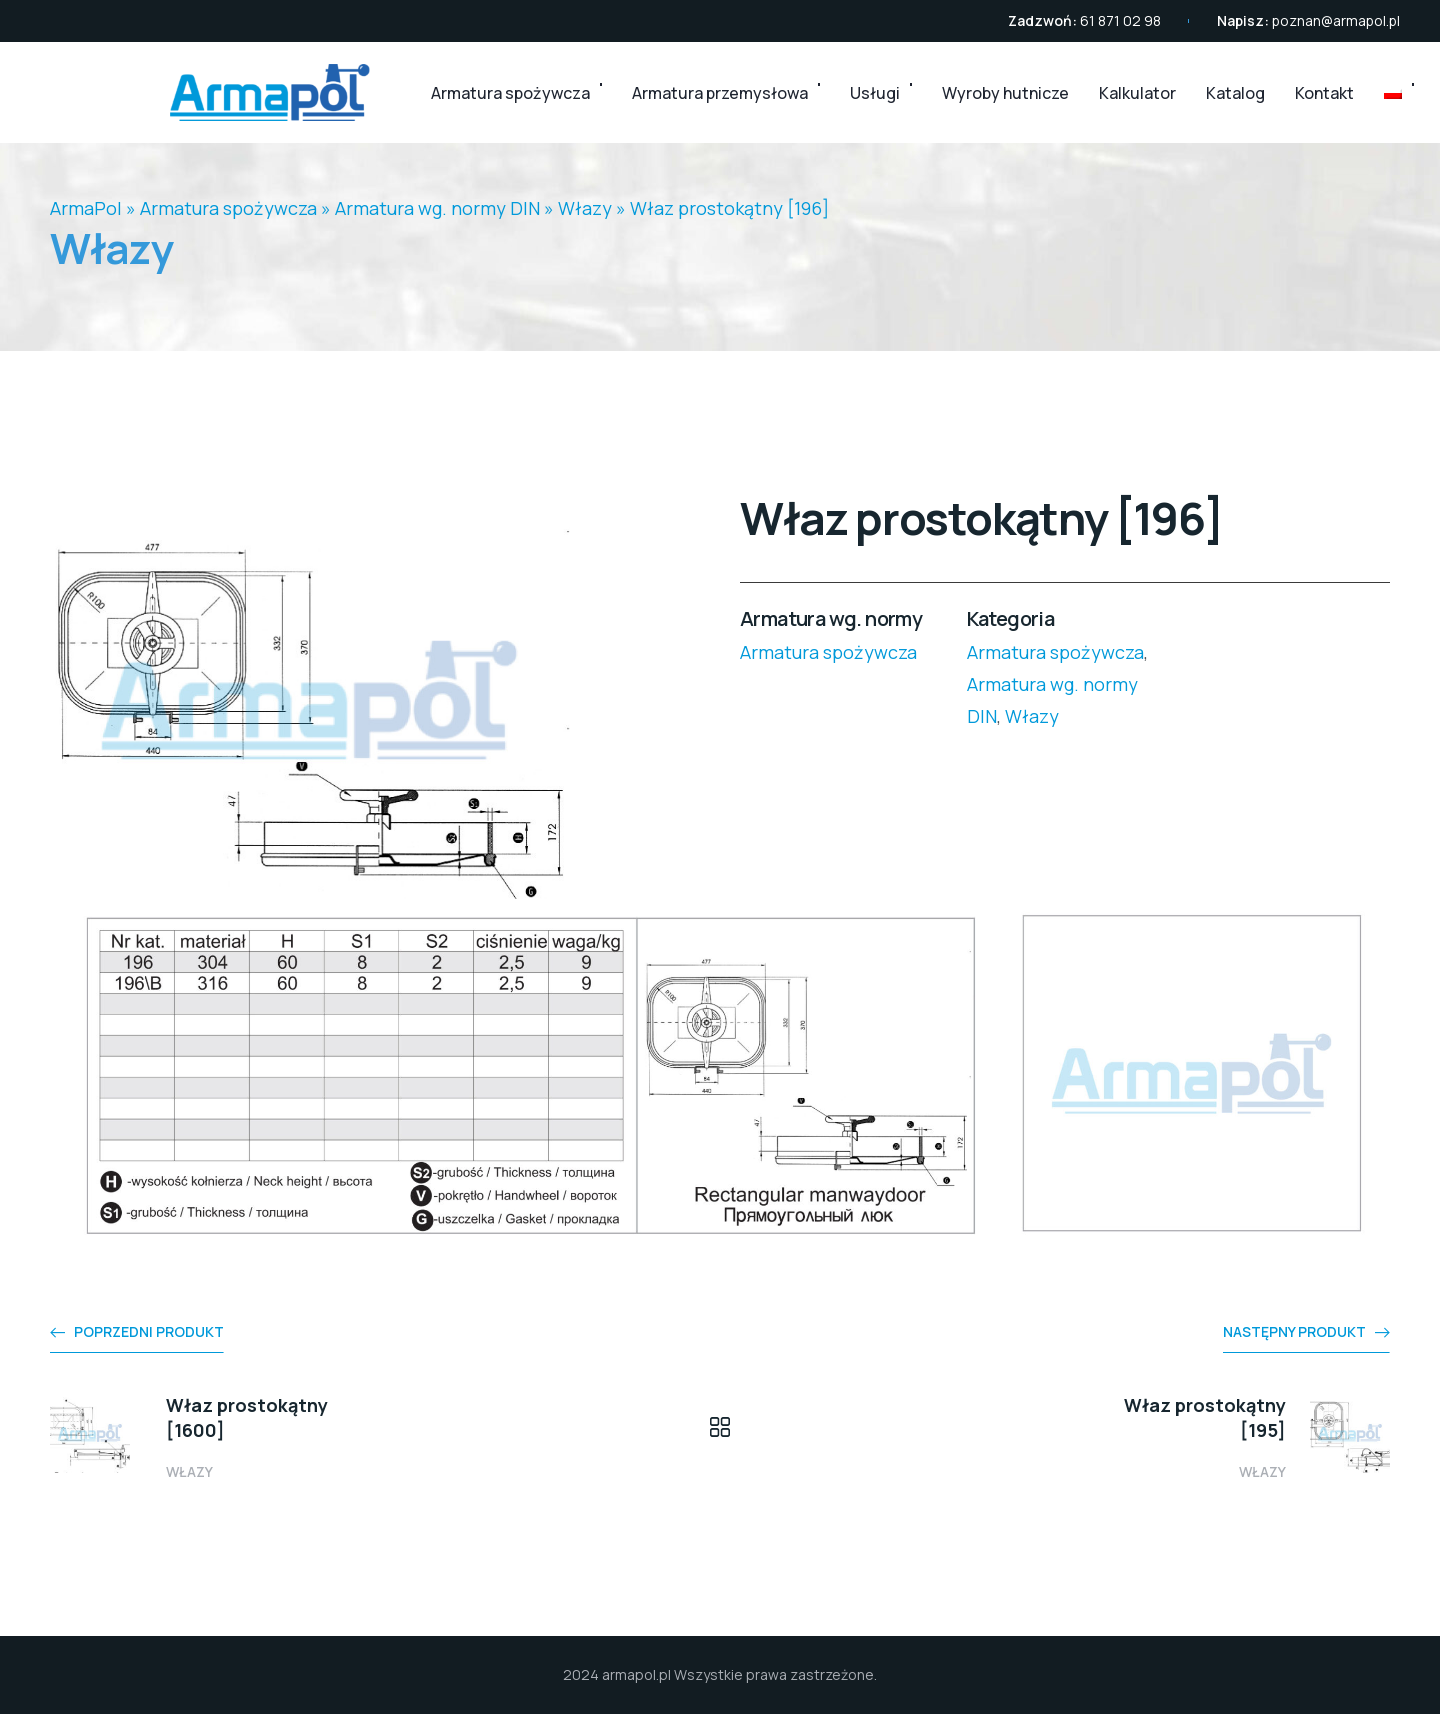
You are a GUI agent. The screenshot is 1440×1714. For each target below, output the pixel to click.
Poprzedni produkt (149, 1331)
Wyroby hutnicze (1005, 93)
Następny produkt (1294, 1331)
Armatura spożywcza (510, 93)
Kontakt (1324, 93)
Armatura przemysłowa (720, 93)
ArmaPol (86, 208)
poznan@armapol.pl (1336, 20)
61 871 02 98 (1120, 20)
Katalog (1235, 93)
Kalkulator (1137, 93)
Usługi (875, 93)
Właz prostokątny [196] (729, 208)
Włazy (585, 208)
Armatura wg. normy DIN (437, 208)
